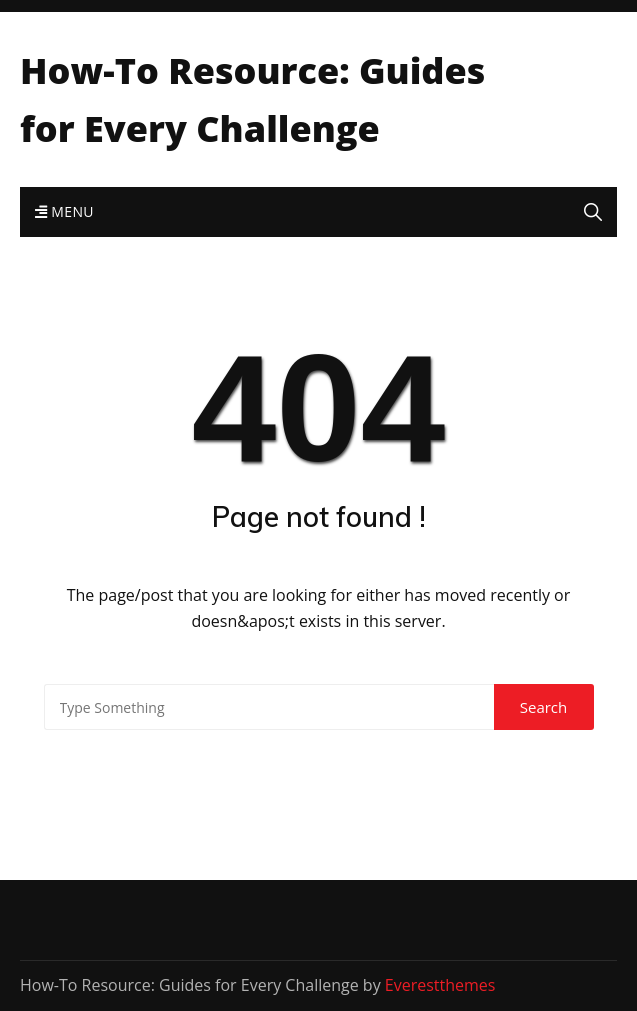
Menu (64, 211)
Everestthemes (440, 985)
